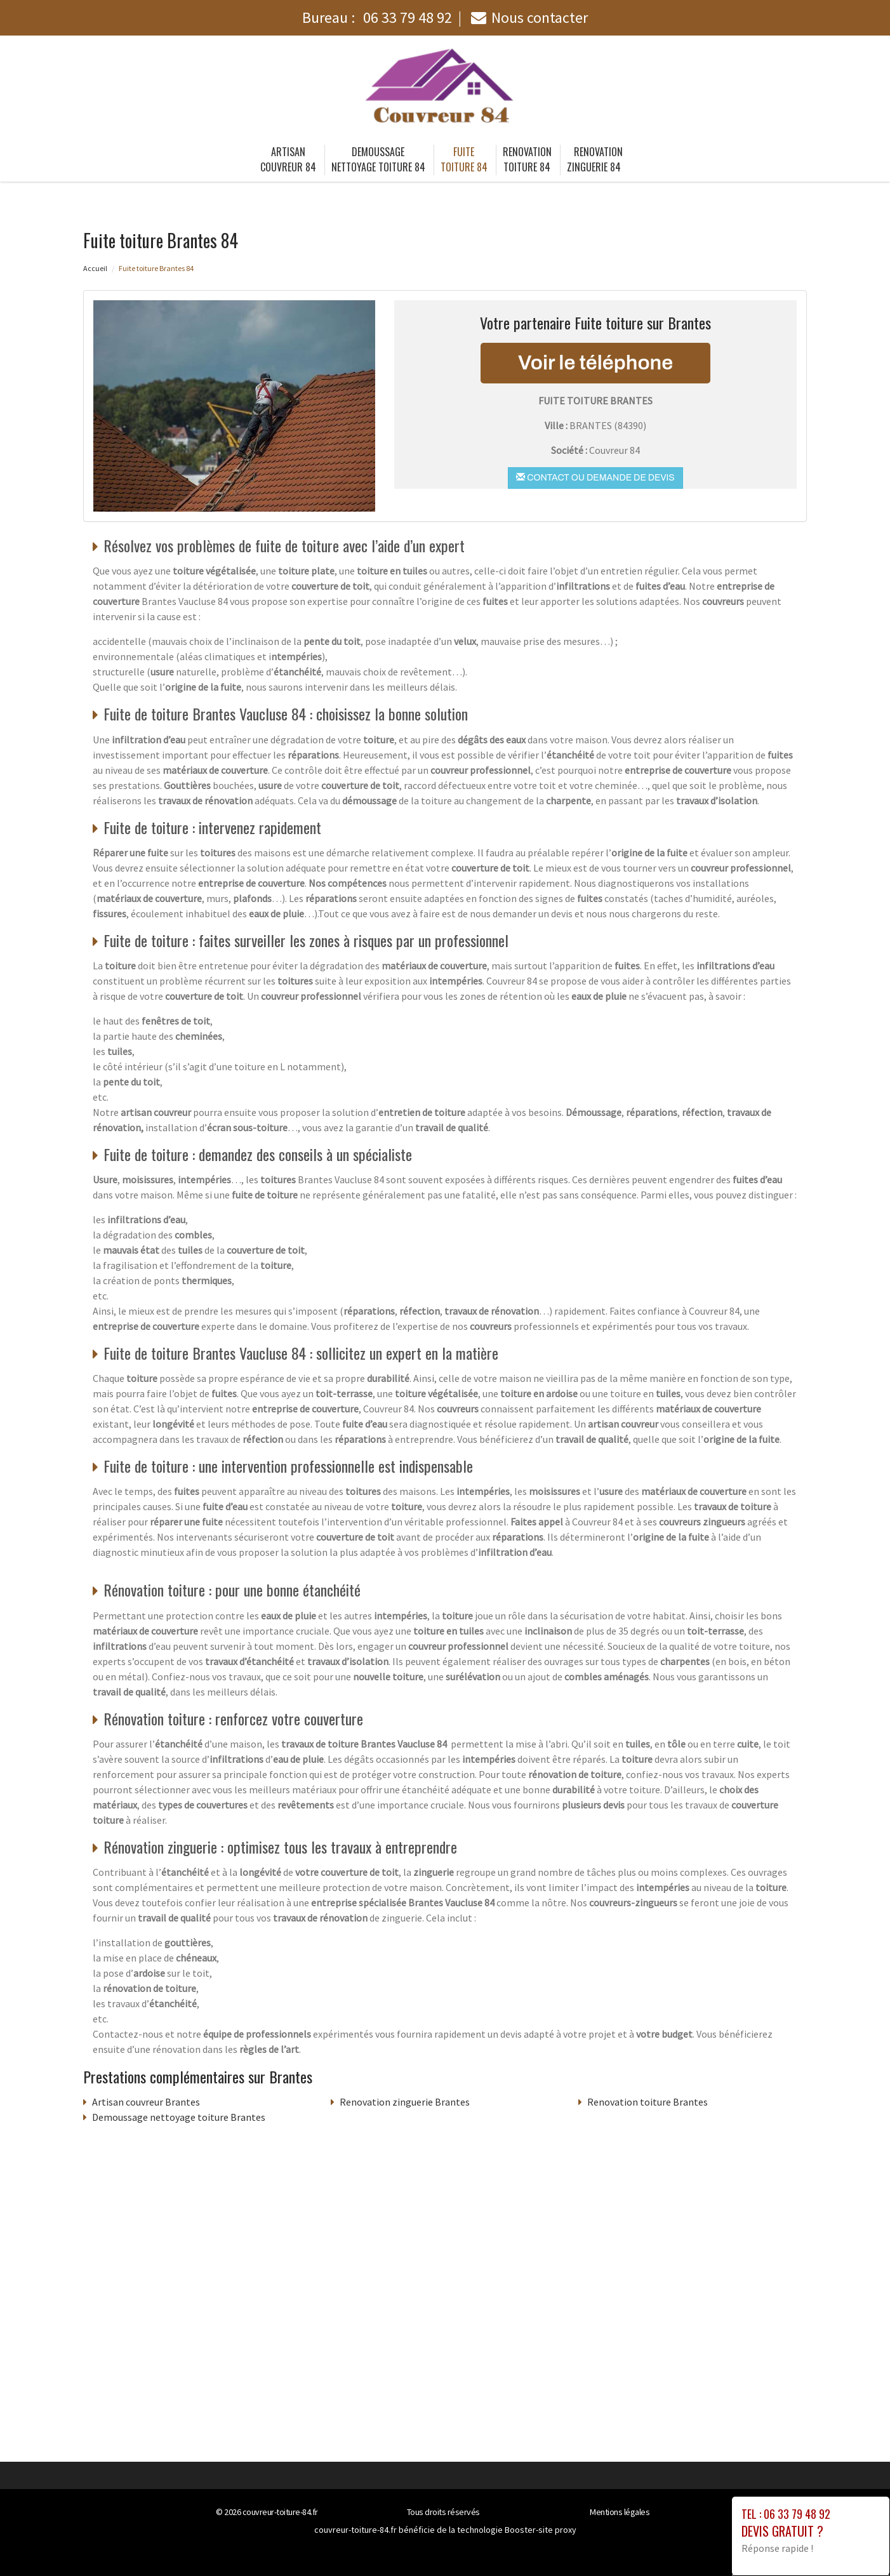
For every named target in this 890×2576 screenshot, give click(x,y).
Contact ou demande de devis (595, 477)
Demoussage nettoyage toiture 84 (378, 159)
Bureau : (377, 17)
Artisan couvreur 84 (288, 159)
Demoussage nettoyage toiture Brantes (178, 2117)
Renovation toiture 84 (527, 159)
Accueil (95, 268)
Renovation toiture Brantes (647, 2101)
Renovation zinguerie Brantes (405, 2101)
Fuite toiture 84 (464, 159)
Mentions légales (619, 2512)
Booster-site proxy (540, 2529)
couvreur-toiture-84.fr (280, 2512)
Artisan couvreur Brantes (146, 2101)
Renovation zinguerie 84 (595, 159)
